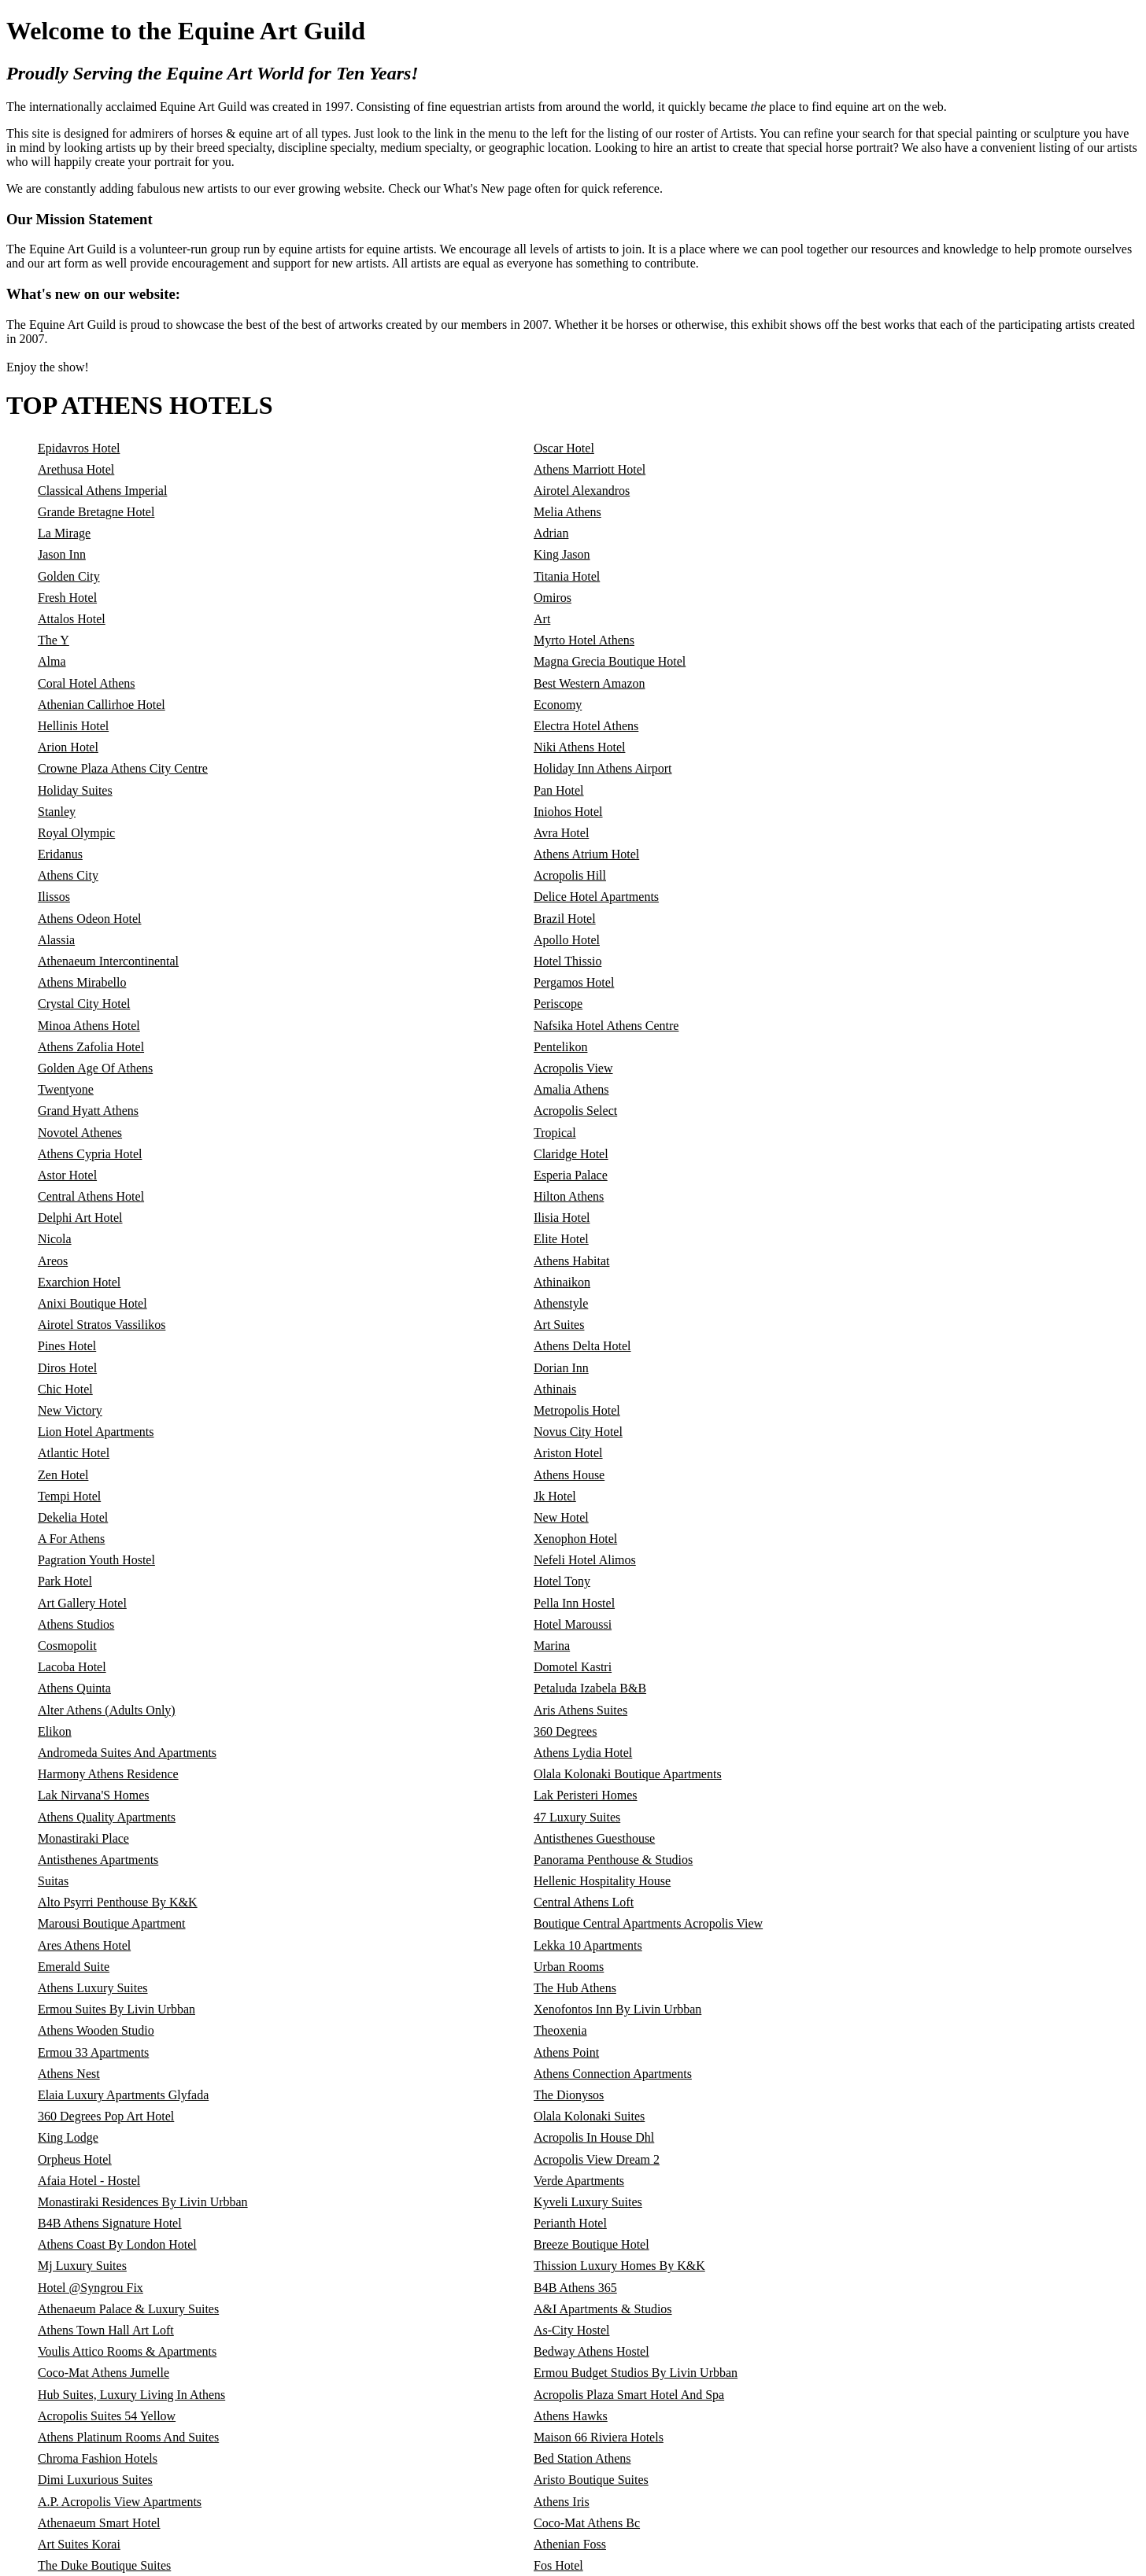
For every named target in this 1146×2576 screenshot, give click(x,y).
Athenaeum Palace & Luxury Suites (128, 2309)
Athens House (569, 1475)
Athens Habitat (571, 1261)
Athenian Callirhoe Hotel (101, 704)
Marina (552, 1645)
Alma (52, 661)
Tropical (555, 1132)
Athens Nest (69, 2073)
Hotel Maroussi (573, 1624)
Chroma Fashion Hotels (97, 2458)
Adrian (551, 533)
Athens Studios (76, 1624)
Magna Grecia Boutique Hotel (610, 661)
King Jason (562, 554)
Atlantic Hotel (73, 1453)
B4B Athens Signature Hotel (110, 2223)
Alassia (56, 940)
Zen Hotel (63, 1475)
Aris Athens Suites (580, 1710)
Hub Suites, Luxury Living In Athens (131, 2394)
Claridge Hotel (571, 1154)
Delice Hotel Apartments (596, 896)
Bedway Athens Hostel (591, 2351)
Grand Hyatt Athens (88, 1110)
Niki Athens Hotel (579, 747)
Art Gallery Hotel (82, 1603)
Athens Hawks (571, 2416)
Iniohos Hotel (568, 811)
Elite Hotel (561, 1239)
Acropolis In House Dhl (594, 2137)
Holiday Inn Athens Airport (603, 768)
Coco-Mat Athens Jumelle (103, 2372)
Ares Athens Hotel (84, 1945)
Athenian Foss (570, 2544)
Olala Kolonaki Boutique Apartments (628, 1774)
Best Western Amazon (589, 683)
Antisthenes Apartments (98, 1859)
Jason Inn (62, 554)
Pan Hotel (559, 790)
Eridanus (60, 854)
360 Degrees (565, 1731)
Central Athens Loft (584, 1902)
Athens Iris (562, 2501)
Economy (558, 704)
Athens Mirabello (82, 982)
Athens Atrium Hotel (586, 854)
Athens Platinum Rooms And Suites (128, 2437)
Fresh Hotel (67, 597)
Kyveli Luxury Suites (588, 2202)
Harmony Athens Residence (108, 1774)
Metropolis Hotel (577, 1410)
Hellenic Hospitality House (602, 1881)
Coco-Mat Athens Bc (587, 2523)
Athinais (555, 1389)
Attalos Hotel (71, 619)
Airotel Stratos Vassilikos (101, 1324)
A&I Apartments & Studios (603, 2309)
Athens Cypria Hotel (90, 1154)
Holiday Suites (75, 790)
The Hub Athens (575, 1988)
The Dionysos (569, 2095)
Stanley (57, 811)
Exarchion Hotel (79, 1282)
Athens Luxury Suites (93, 1988)
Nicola (55, 1239)
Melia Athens (567, 512)
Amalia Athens (571, 1089)
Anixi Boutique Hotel (92, 1303)
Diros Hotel (67, 1368)
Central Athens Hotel (91, 1196)
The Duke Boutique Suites (104, 2565)
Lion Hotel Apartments (96, 1431)
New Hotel (561, 1517)
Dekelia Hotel (73, 1517)
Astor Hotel (67, 1175)
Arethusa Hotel (76, 469)
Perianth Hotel (570, 2223)
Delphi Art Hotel (80, 1217)
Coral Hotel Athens (86, 683)
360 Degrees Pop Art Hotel (106, 2116)
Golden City (69, 576)
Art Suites (559, 1324)
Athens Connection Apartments (613, 2073)
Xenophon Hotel (575, 1538)
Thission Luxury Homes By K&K (619, 2265)
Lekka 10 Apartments (588, 1945)
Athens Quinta (74, 1688)
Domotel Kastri (573, 1667)
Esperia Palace (571, 1175)
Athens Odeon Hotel (90, 918)
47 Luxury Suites (577, 1817)
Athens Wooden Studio (96, 2030)
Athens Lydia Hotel (583, 1752)
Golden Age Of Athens (95, 1068)
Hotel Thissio (567, 961)
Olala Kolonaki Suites (589, 2116)
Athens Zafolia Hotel (91, 1047)
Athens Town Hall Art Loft (106, 2330)
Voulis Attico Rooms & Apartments (127, 2351)
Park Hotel (65, 1581)
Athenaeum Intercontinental (108, 961)
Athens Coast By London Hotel (117, 2244)
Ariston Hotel (568, 1453)
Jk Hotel (555, 1496)
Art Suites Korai (79, 2544)
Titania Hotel (567, 576)
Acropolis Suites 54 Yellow (107, 2416)
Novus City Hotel (578, 1431)
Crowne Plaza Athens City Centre (123, 768)
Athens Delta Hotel (582, 1346)
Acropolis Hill (570, 875)
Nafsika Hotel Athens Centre (606, 1025)
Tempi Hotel (69, 1496)
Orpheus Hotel (75, 2159)
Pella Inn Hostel (574, 1603)
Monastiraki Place (83, 1838)
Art (542, 619)
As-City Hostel (571, 2330)
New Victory (70, 1410)
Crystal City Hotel (84, 1003)
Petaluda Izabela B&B (590, 1688)
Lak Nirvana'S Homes (94, 1795)
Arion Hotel (68, 747)
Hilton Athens (569, 1196)
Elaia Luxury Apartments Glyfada (123, 2095)
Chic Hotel (65, 1389)
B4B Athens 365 (575, 2287)
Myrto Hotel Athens (584, 640)
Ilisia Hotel (562, 1217)
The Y (53, 640)
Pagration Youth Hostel (96, 1560)
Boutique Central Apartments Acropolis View (648, 1923)
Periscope (558, 1003)
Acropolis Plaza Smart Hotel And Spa (629, 2394)
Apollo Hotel (567, 940)
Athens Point (566, 2052)
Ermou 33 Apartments (93, 2052)
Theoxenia (560, 2030)
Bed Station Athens (582, 2458)
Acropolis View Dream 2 (597, 2159)
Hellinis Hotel (73, 726)
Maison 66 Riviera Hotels (599, 2437)
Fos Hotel (558, 2565)
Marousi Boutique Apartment (112, 1923)
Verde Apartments (579, 2180)
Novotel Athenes (80, 1132)
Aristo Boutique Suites (591, 2479)
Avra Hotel (561, 833)
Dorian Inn (561, 1368)
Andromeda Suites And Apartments (127, 1752)
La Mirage (64, 533)
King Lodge (68, 2137)
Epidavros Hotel (79, 448)
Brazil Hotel (565, 918)
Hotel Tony (562, 1581)
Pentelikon (560, 1047)
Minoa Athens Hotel (89, 1025)
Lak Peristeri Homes (586, 1795)
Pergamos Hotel (574, 982)
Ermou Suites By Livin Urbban (116, 2009)
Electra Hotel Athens (586, 726)
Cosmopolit (67, 1645)
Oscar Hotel (564, 448)
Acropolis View (573, 1068)
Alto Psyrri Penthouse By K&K (118, 1902)
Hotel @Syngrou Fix (90, 2287)
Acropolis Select (575, 1110)
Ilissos (54, 896)
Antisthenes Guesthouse (594, 1838)
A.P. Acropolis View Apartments (119, 2501)
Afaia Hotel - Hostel (89, 2180)
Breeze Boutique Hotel (591, 2244)
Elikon (55, 1731)
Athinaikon (562, 1282)
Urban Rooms (569, 1966)
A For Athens (71, 1538)
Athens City (68, 875)
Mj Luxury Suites (82, 2265)
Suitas (53, 1881)
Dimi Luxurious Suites (95, 2479)
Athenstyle (561, 1303)
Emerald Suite (73, 1966)
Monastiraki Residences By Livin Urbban (143, 2202)
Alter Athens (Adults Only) (107, 1710)
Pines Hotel (67, 1346)
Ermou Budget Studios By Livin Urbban (636, 2372)
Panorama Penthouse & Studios (613, 1859)
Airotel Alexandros (582, 490)
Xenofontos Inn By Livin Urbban (617, 2009)
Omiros (552, 597)
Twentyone (66, 1089)
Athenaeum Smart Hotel (99, 2523)
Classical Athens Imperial (102, 490)
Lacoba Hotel (72, 1667)
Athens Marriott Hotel (589, 469)
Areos (53, 1261)
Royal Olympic (76, 833)
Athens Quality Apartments (107, 1817)
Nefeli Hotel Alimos (585, 1560)
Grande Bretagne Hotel (96, 512)
